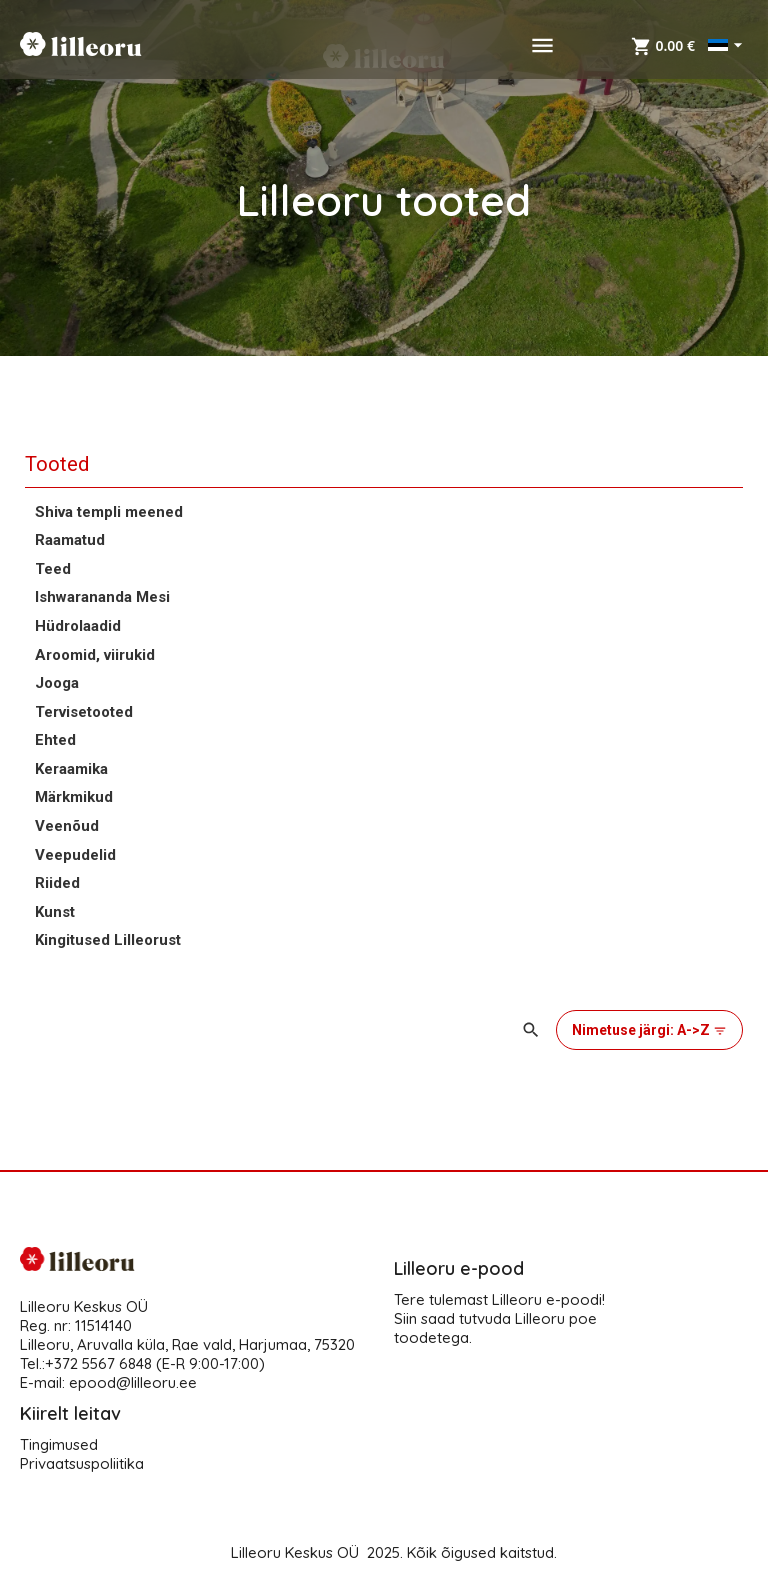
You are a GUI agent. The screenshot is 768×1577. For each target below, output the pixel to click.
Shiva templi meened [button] (109, 512)
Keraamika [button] (71, 769)
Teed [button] (53, 569)
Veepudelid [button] (75, 855)
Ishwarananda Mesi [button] (102, 597)
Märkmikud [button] (74, 797)
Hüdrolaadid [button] (78, 626)
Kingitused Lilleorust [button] (108, 940)
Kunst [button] (55, 912)
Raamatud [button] (70, 540)
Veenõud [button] (67, 826)
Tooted (57, 464)
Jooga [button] (57, 683)
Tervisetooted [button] (84, 712)
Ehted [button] (55, 740)
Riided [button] (57, 883)
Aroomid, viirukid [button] (95, 655)
